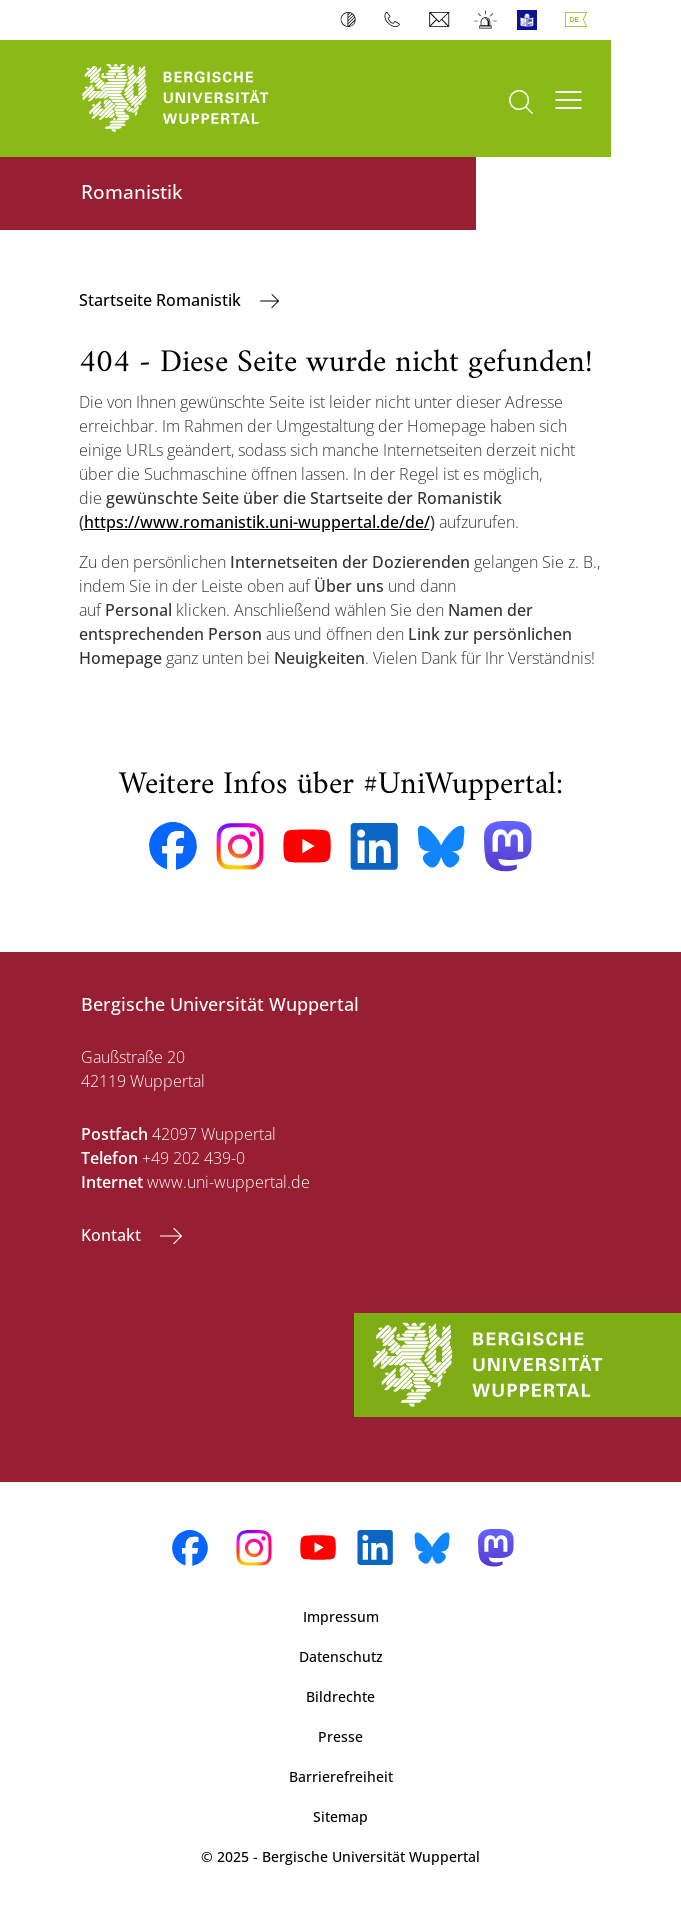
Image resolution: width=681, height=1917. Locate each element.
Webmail (441, 20)
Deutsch (580, 20)
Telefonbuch (396, 20)
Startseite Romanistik (162, 300)
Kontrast (352, 20)
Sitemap (340, 1816)
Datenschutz (341, 1656)
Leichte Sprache (531, 20)
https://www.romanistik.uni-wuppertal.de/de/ (257, 522)
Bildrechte (340, 1696)
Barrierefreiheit (341, 1776)
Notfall (486, 20)
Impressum (341, 1616)
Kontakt (113, 1235)
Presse (340, 1736)
